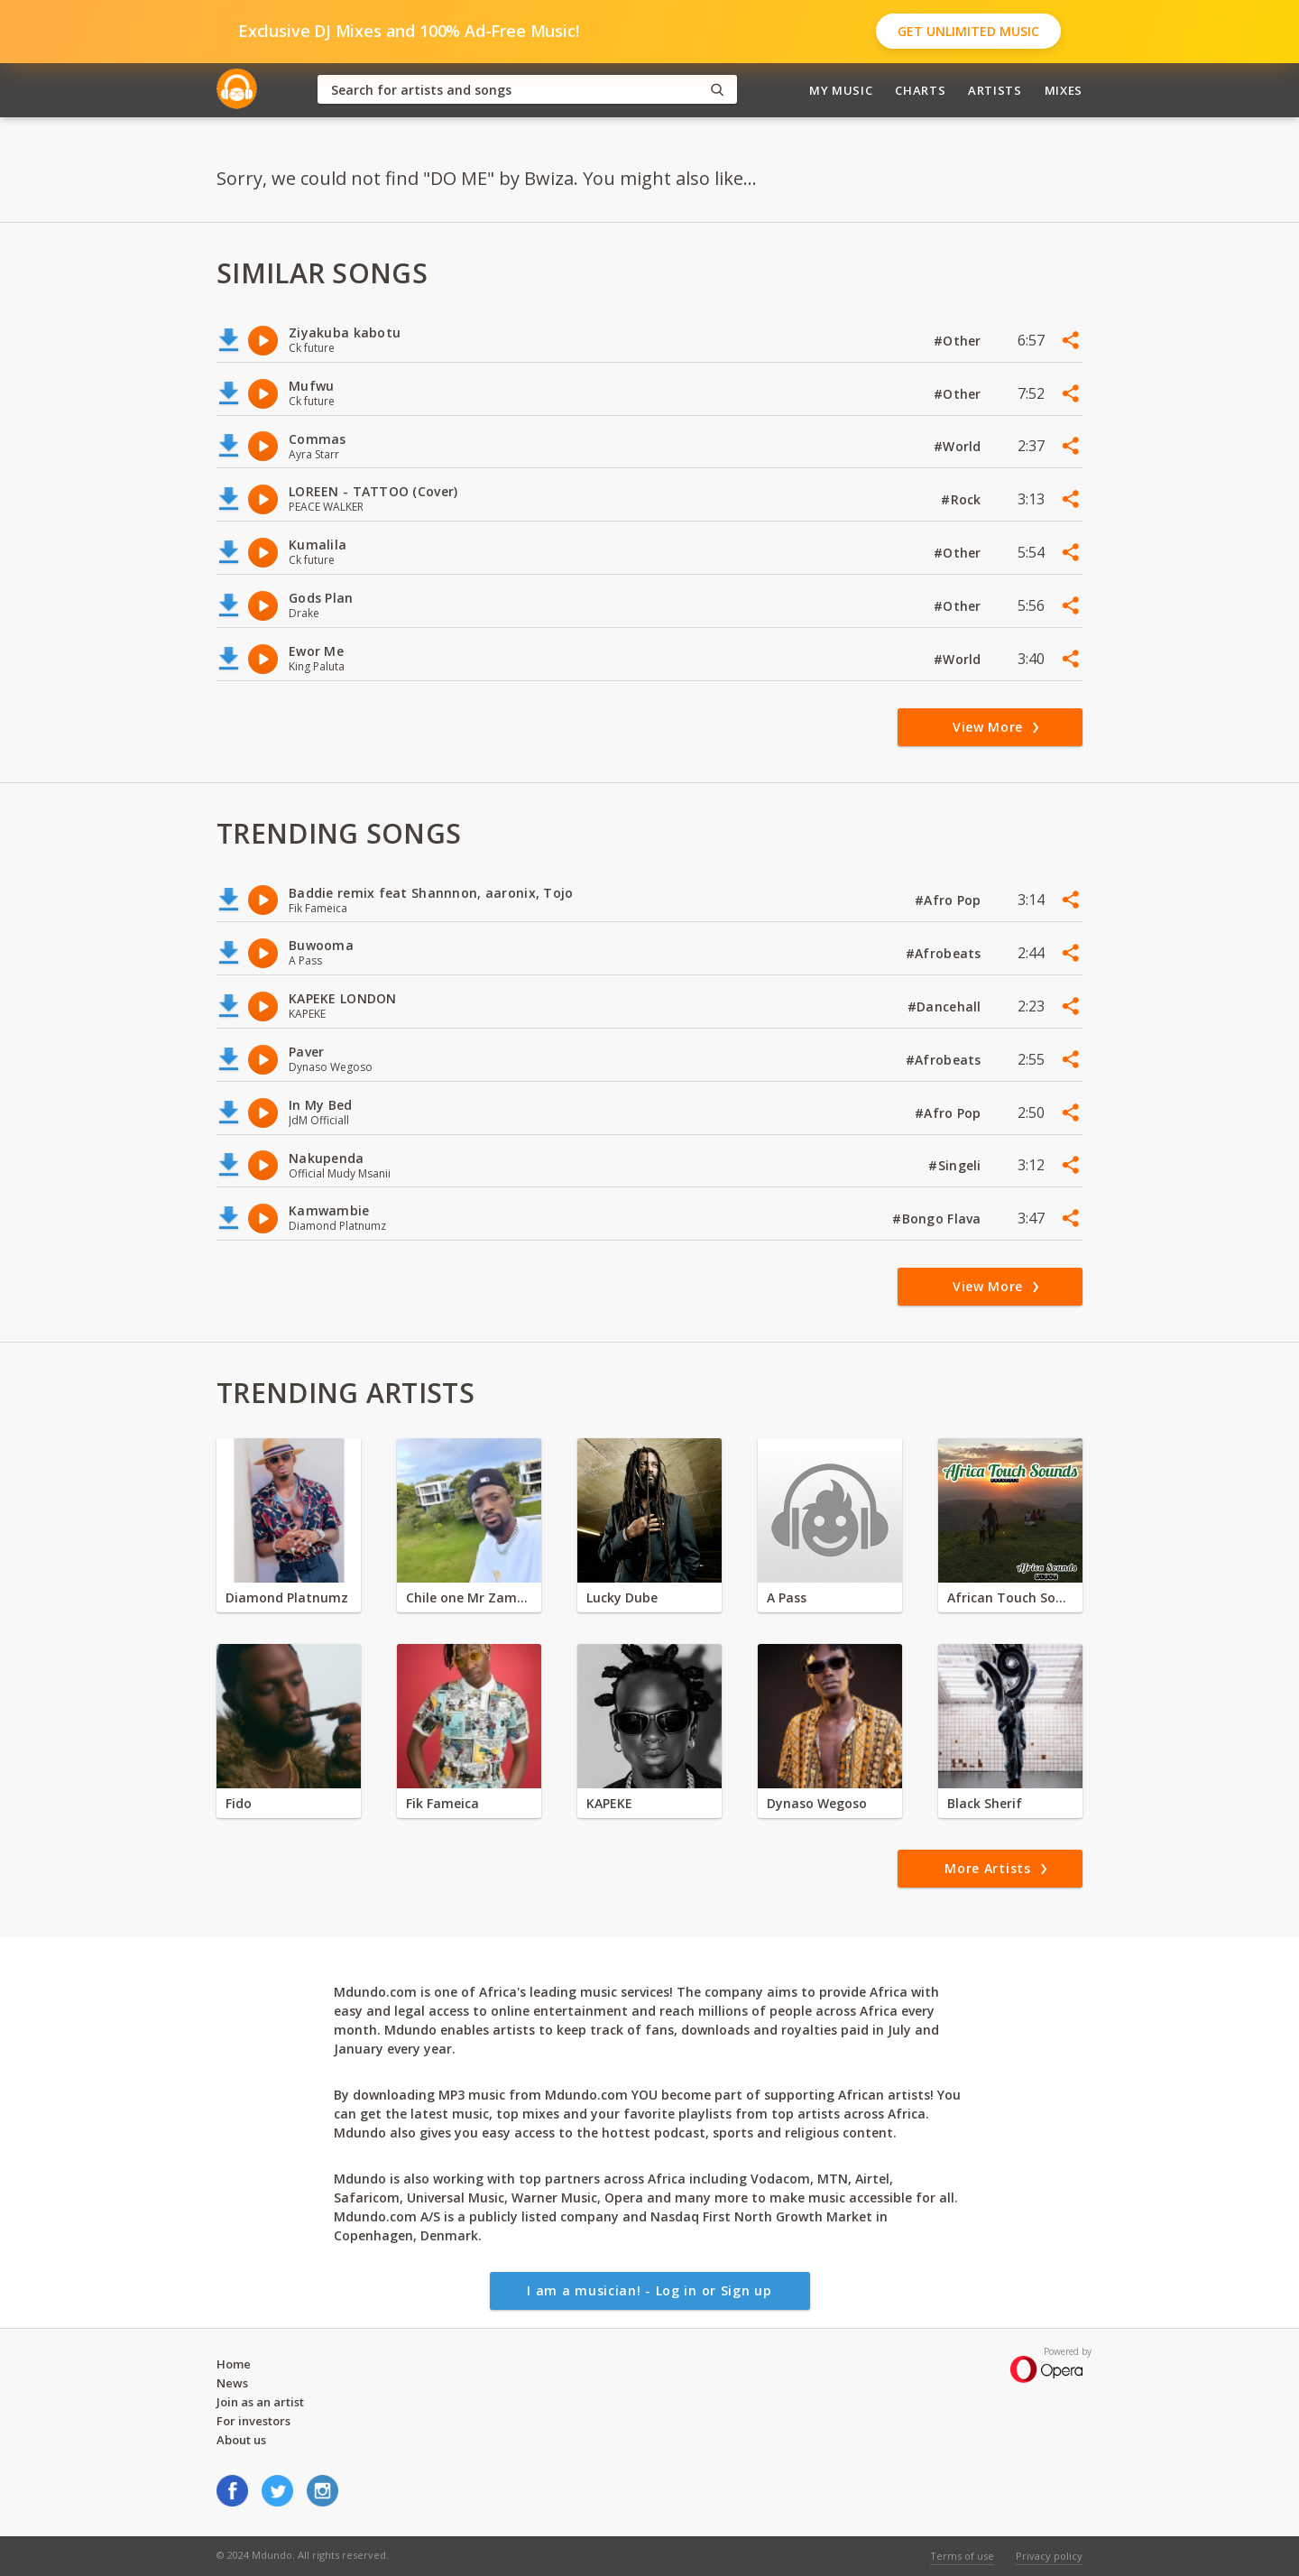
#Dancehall (946, 1006)
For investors (253, 2421)
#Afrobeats (945, 953)
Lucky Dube (622, 1597)
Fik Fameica (442, 1803)
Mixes (1063, 90)
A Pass (786, 1597)
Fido (239, 1803)
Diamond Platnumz (287, 1597)
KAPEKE (609, 1803)
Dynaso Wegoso (817, 1803)
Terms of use (962, 2555)
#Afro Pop (950, 900)
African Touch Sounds (1010, 1597)
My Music (840, 90)
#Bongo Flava (938, 1218)
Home (233, 2364)
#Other (959, 340)
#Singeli (956, 1165)
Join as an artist (260, 2402)
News (232, 2383)
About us (241, 2440)
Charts (920, 90)
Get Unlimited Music (968, 31)
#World (959, 446)
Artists (995, 90)
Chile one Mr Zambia (469, 1597)
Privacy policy (1049, 2555)
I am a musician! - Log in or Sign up (649, 2290)
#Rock (963, 499)
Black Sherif (984, 1803)
